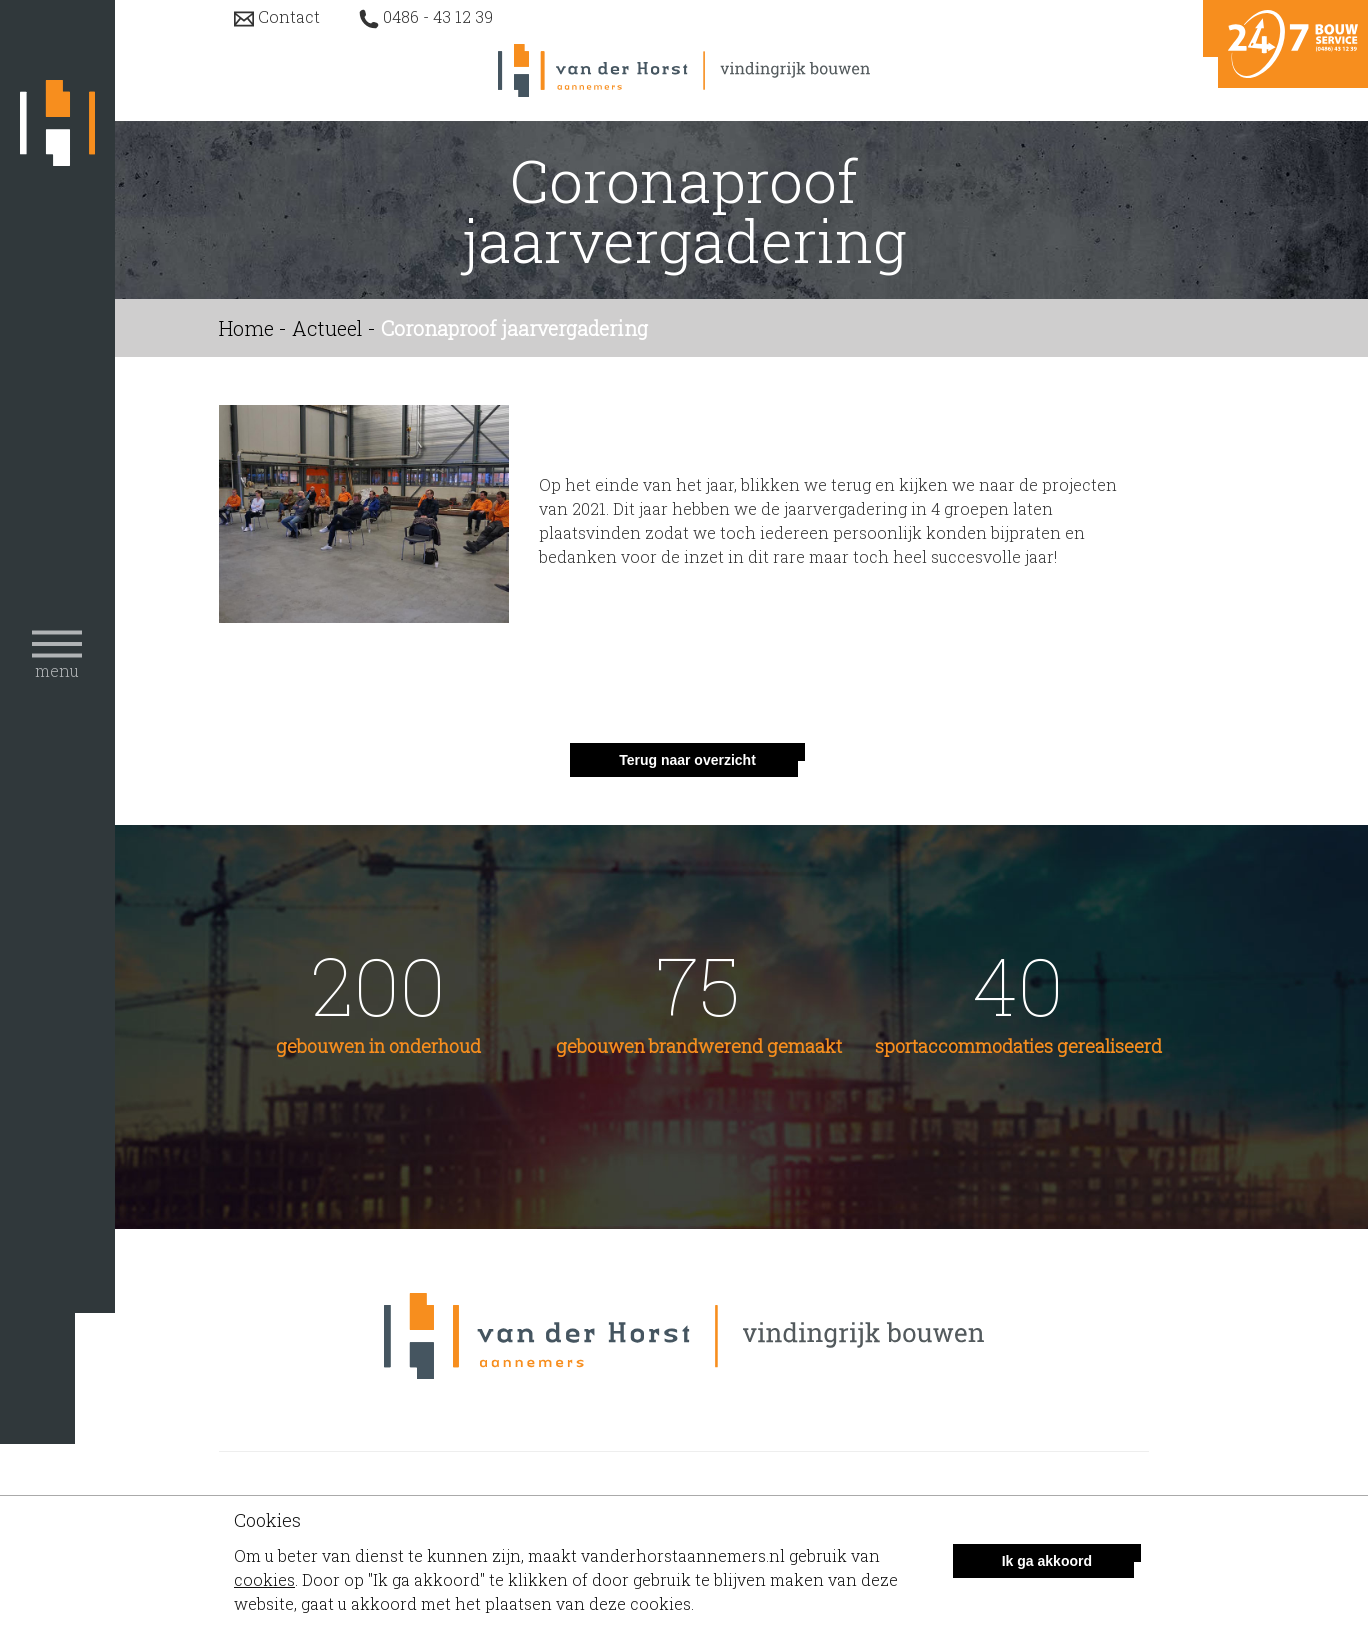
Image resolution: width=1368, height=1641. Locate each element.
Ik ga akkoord (1047, 1561)
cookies (264, 1579)
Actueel (327, 328)
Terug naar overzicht (687, 760)
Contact (289, 16)
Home (246, 328)
